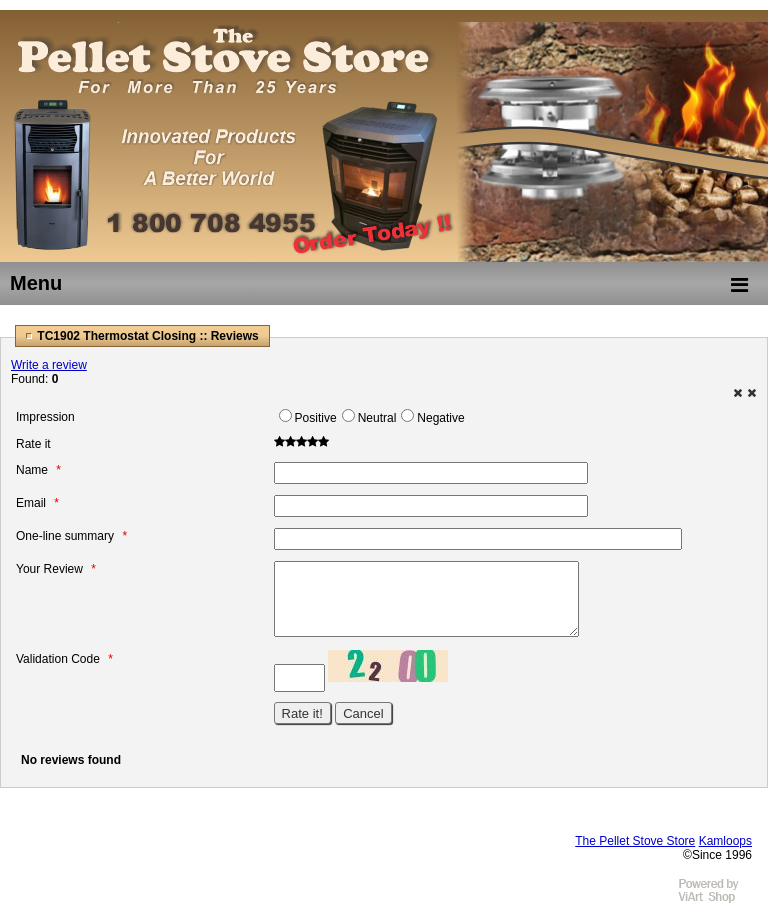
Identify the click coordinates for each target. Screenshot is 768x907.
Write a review (49, 365)
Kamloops (725, 841)
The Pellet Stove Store (635, 841)
